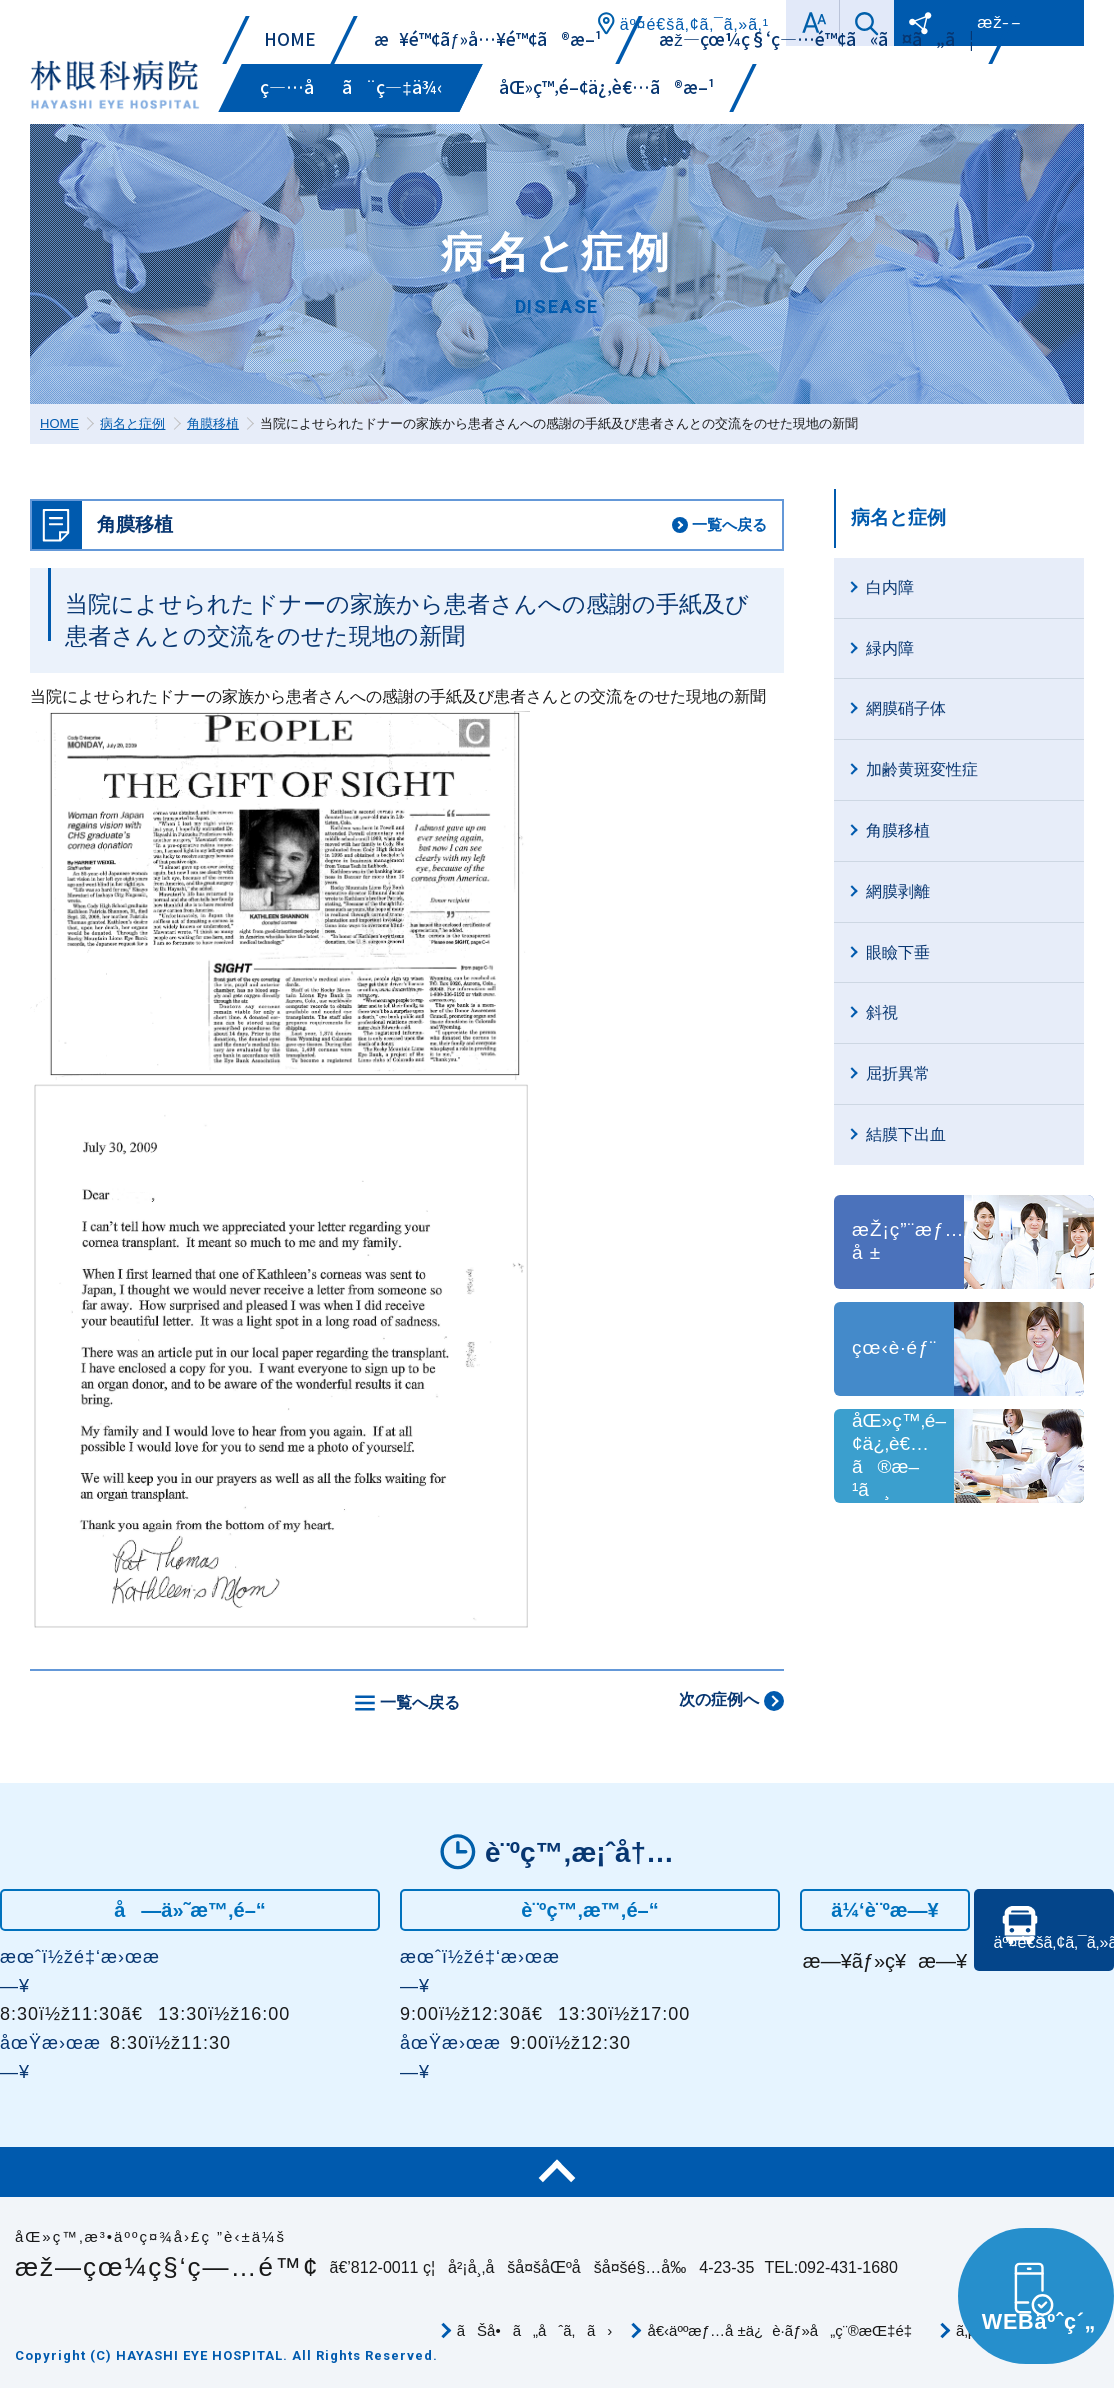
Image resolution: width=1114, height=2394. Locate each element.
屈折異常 (898, 1073)
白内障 (890, 587)
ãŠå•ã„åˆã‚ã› (535, 2330)
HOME (59, 423)
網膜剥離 (898, 891)
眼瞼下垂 (898, 952)
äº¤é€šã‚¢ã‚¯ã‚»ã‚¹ (1049, 1977)
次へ (719, 1699)
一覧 (420, 1702)
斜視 (882, 1012)
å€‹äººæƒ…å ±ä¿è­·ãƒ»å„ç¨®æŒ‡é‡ (784, 2330)
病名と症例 (132, 423)
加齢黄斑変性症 (922, 769)
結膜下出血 (906, 1134)
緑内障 (890, 648)
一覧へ (729, 524)
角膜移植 (213, 423)
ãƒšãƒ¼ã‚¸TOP (557, 2172)
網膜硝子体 (906, 708)
